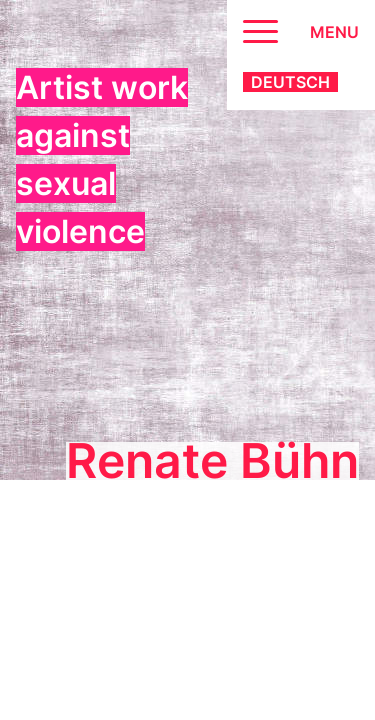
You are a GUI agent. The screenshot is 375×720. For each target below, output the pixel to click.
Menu (334, 32)
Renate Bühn (212, 461)
